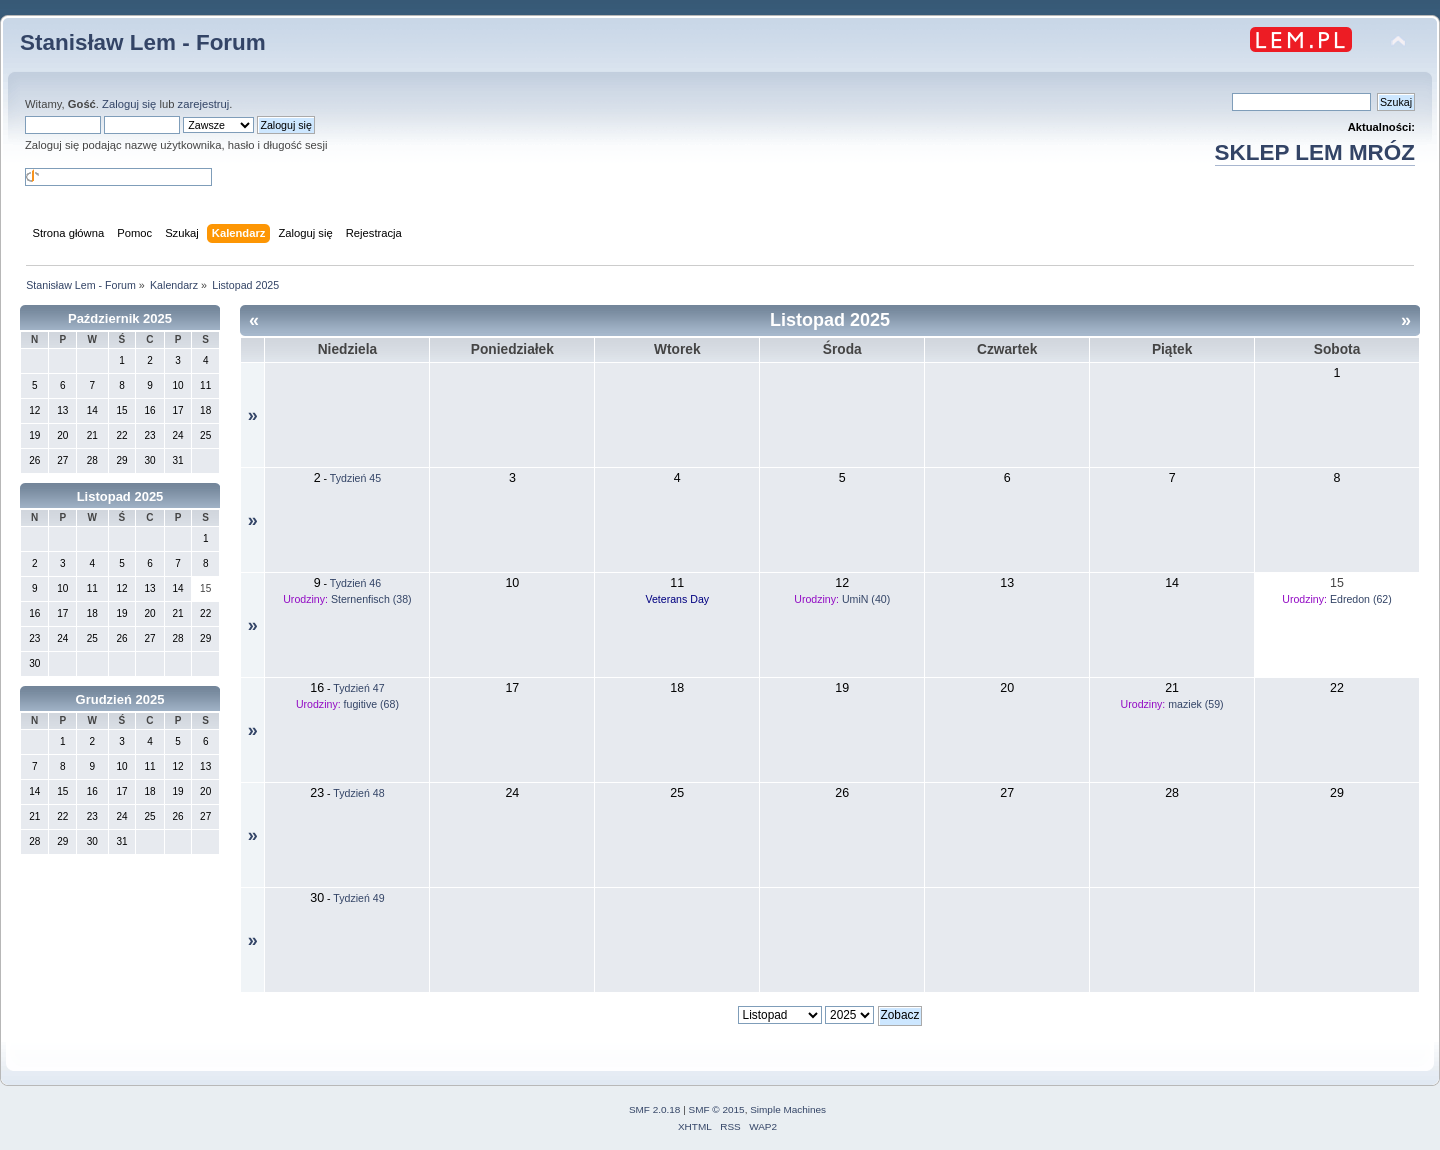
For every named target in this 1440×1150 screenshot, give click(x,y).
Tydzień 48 (358, 793)
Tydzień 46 (355, 583)
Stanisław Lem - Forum (143, 42)
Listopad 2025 (120, 496)
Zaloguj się (129, 104)
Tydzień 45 (355, 478)
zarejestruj (204, 104)
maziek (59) (1195, 704)
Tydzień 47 (358, 688)
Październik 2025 (120, 318)
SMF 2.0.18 (655, 1109)
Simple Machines (788, 1109)
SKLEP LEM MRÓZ (1315, 152)
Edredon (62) (1361, 599)
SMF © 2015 (717, 1109)
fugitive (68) (371, 704)
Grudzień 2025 (120, 699)
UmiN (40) (866, 599)
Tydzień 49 (358, 898)
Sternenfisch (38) (371, 599)
